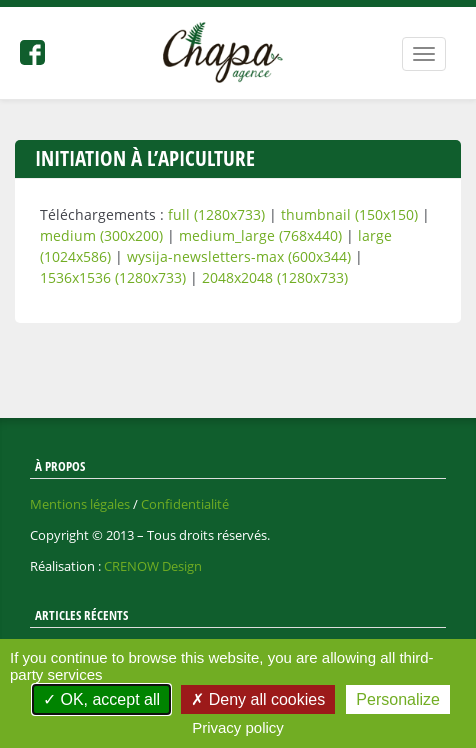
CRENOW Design (153, 566)
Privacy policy (238, 727)
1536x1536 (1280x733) (113, 277)
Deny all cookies (258, 699)
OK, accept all (101, 699)
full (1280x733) (216, 214)
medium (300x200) (101, 235)
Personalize (398, 699)
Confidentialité (185, 504)
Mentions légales (80, 504)
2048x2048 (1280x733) (275, 277)
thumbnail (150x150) (349, 214)
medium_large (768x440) (260, 235)
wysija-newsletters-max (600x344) (239, 256)
